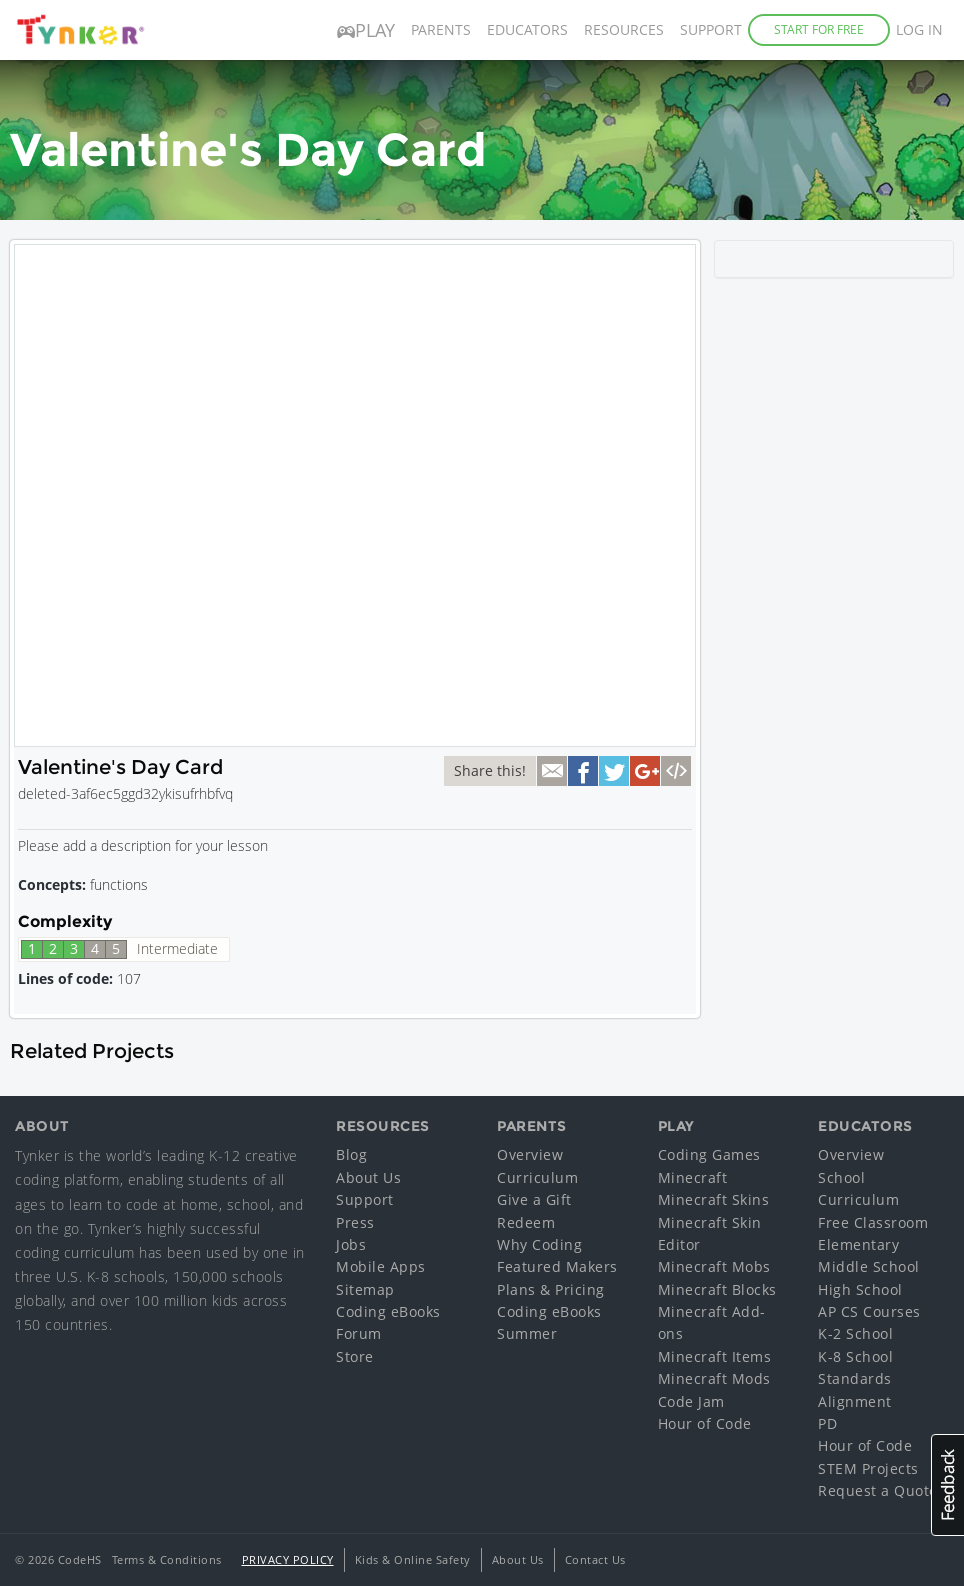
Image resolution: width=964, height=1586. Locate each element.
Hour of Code (705, 1423)
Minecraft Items (715, 1356)
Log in (919, 29)
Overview (530, 1154)
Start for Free (819, 29)
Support (711, 29)
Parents (441, 29)
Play (366, 30)
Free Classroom (873, 1222)
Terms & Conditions (167, 1559)
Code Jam (691, 1401)
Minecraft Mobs (714, 1266)
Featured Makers (557, 1266)
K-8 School (855, 1356)
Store (355, 1356)
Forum (359, 1333)
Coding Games (709, 1154)
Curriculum (537, 1177)
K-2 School (855, 1333)
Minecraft (693, 1177)
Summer (527, 1333)
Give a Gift (534, 1199)
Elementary (858, 1244)
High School (860, 1289)
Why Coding (539, 1244)
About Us (368, 1177)
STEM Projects (868, 1468)
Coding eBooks (388, 1311)
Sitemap (365, 1289)
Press (355, 1222)
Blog (351, 1154)
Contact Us (595, 1559)
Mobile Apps (381, 1266)
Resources (624, 29)
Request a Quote (878, 1490)
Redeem (526, 1222)
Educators (527, 29)
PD (827, 1423)
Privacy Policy (288, 1559)
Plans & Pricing (551, 1289)
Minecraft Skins (714, 1199)
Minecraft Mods (714, 1378)
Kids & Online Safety (413, 1559)
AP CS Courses (869, 1311)
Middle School (869, 1266)
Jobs (351, 1244)
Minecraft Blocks (717, 1289)
